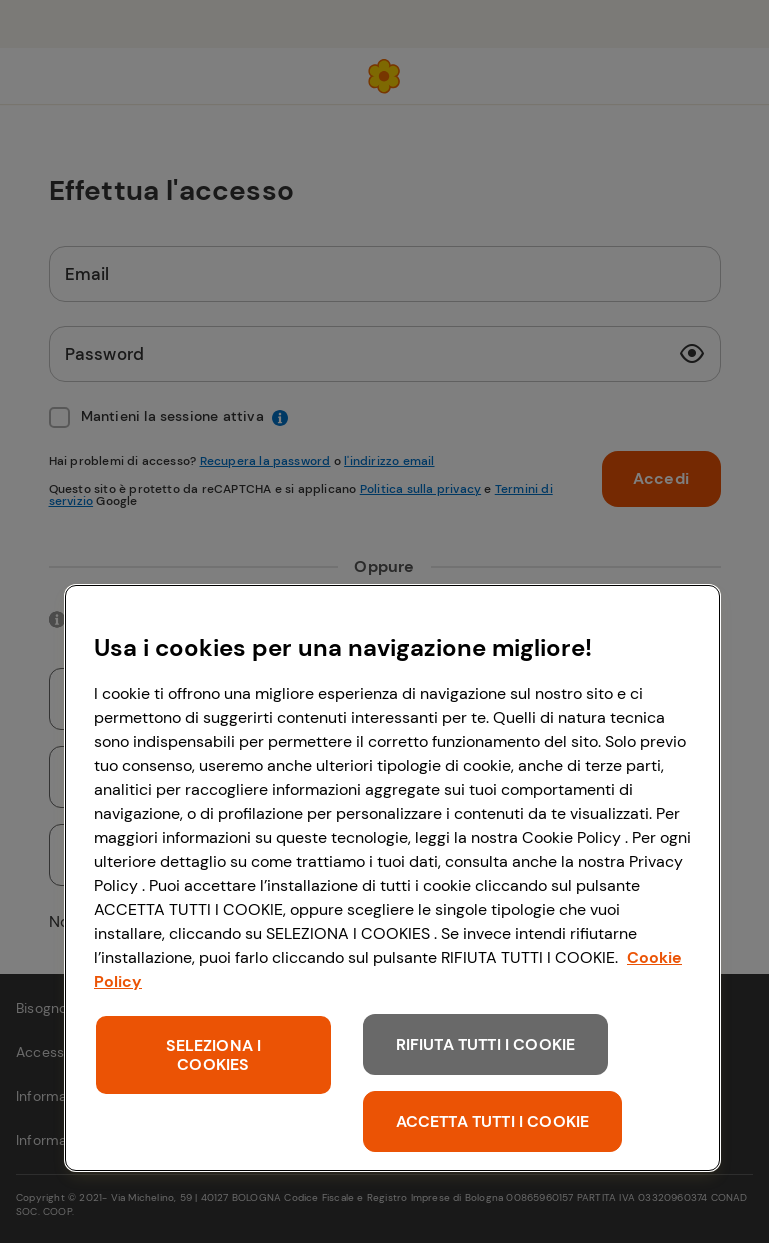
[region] (392, 878)
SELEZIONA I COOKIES (214, 1055)
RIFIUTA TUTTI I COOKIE (486, 1044)
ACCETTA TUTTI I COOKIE (493, 1121)
